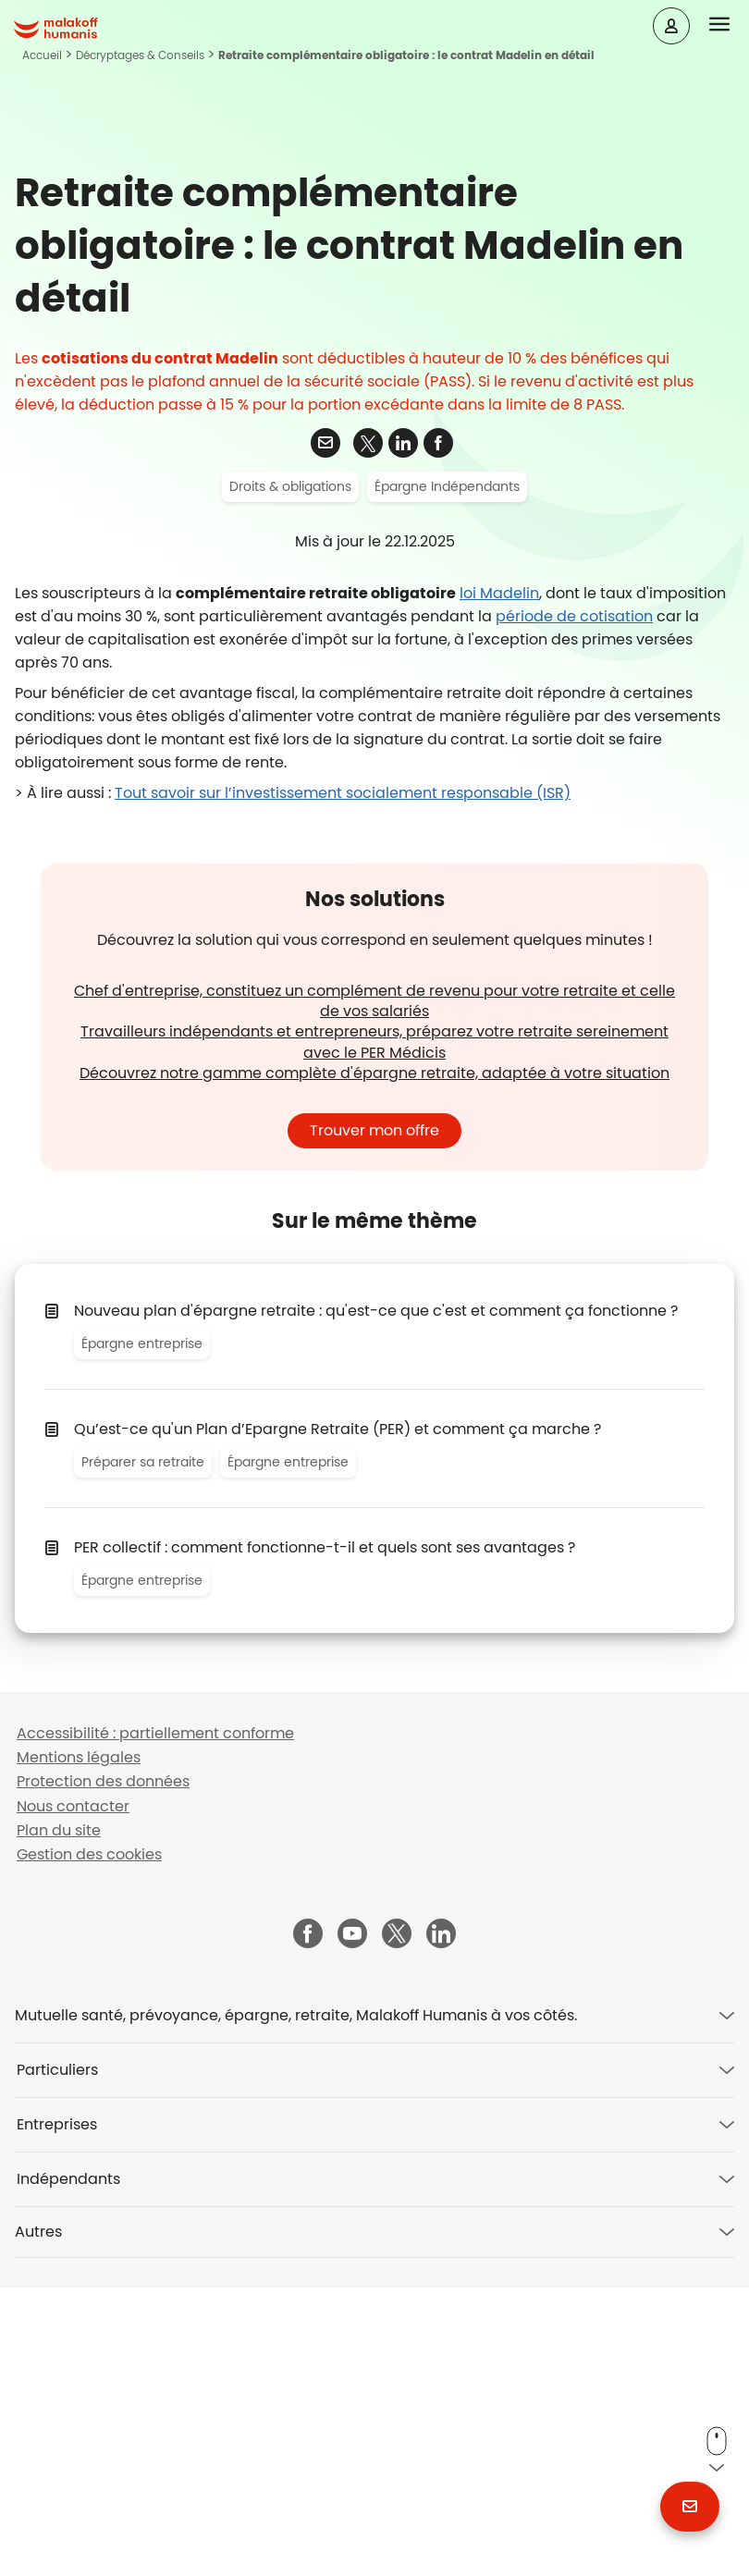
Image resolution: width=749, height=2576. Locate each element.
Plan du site (59, 2118)
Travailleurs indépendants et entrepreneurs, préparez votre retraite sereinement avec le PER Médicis (374, 1331)
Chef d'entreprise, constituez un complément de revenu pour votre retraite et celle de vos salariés (374, 1290)
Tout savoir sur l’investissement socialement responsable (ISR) (343, 1082)
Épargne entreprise (142, 1632)
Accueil (42, 55)
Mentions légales (79, 2046)
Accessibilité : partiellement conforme (155, 2022)
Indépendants (68, 2467)
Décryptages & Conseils (140, 55)
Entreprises (57, 2412)
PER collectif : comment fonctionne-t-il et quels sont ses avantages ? (324, 1835)
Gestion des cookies (89, 2142)
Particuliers (57, 2358)
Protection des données (103, 2070)
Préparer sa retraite (142, 1750)
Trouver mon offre (374, 1418)
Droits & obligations (290, 776)
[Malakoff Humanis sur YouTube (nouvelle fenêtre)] (352, 2223)
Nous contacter (73, 2094)
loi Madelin (499, 882)
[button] (729, 24)
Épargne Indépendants (447, 776)
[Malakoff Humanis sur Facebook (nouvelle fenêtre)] (308, 2223)
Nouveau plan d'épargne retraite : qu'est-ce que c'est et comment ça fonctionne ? (376, 1599)
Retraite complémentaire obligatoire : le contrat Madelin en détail (406, 55)
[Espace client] (671, 25)
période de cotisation (574, 905)
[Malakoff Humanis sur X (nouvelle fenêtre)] (396, 2222)
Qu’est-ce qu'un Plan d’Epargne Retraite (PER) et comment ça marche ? (337, 1717)
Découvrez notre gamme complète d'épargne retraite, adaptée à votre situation (374, 1361)
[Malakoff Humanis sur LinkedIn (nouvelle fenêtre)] (441, 2223)
